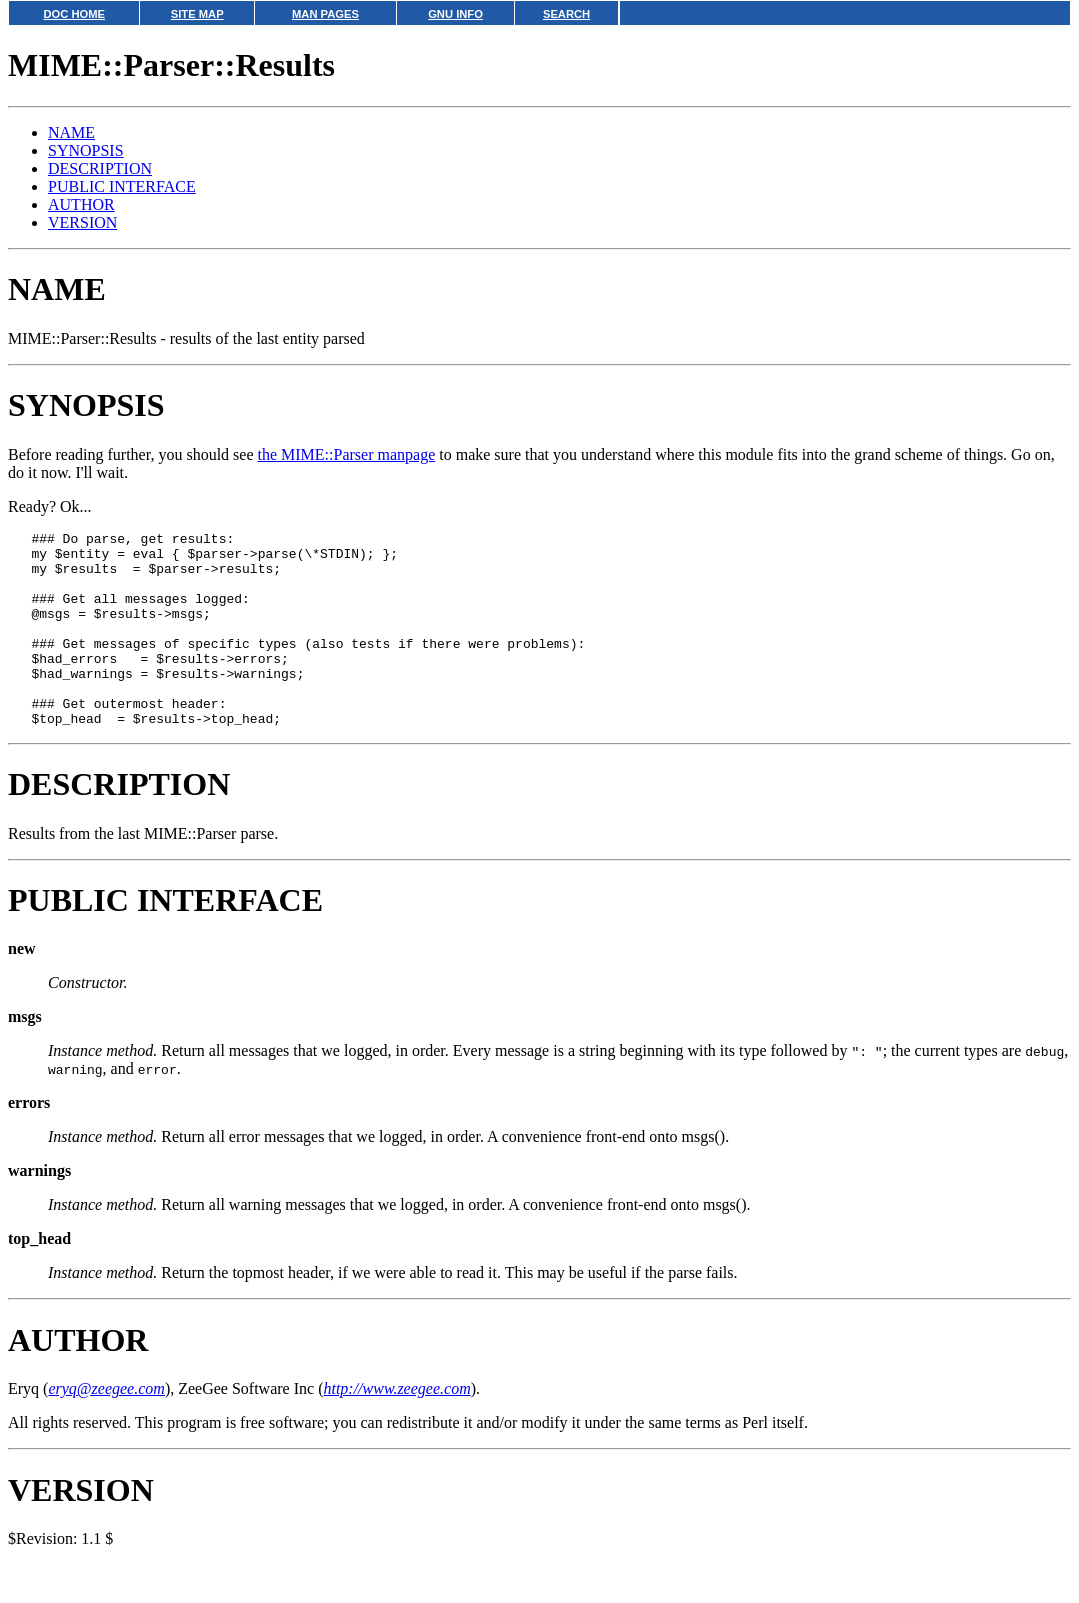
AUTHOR (81, 204)
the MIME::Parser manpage (347, 454)
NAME (71, 132)
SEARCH (566, 14)
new (22, 987)
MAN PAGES (325, 14)
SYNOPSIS (86, 150)
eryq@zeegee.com (106, 1427)
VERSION (82, 222)
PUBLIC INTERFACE (122, 186)
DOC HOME (74, 14)
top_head (39, 1277)
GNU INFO (455, 14)
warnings (39, 1209)
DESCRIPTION (100, 168)
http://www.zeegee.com (396, 1427)
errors (29, 1141)
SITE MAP (197, 14)
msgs (25, 1055)
